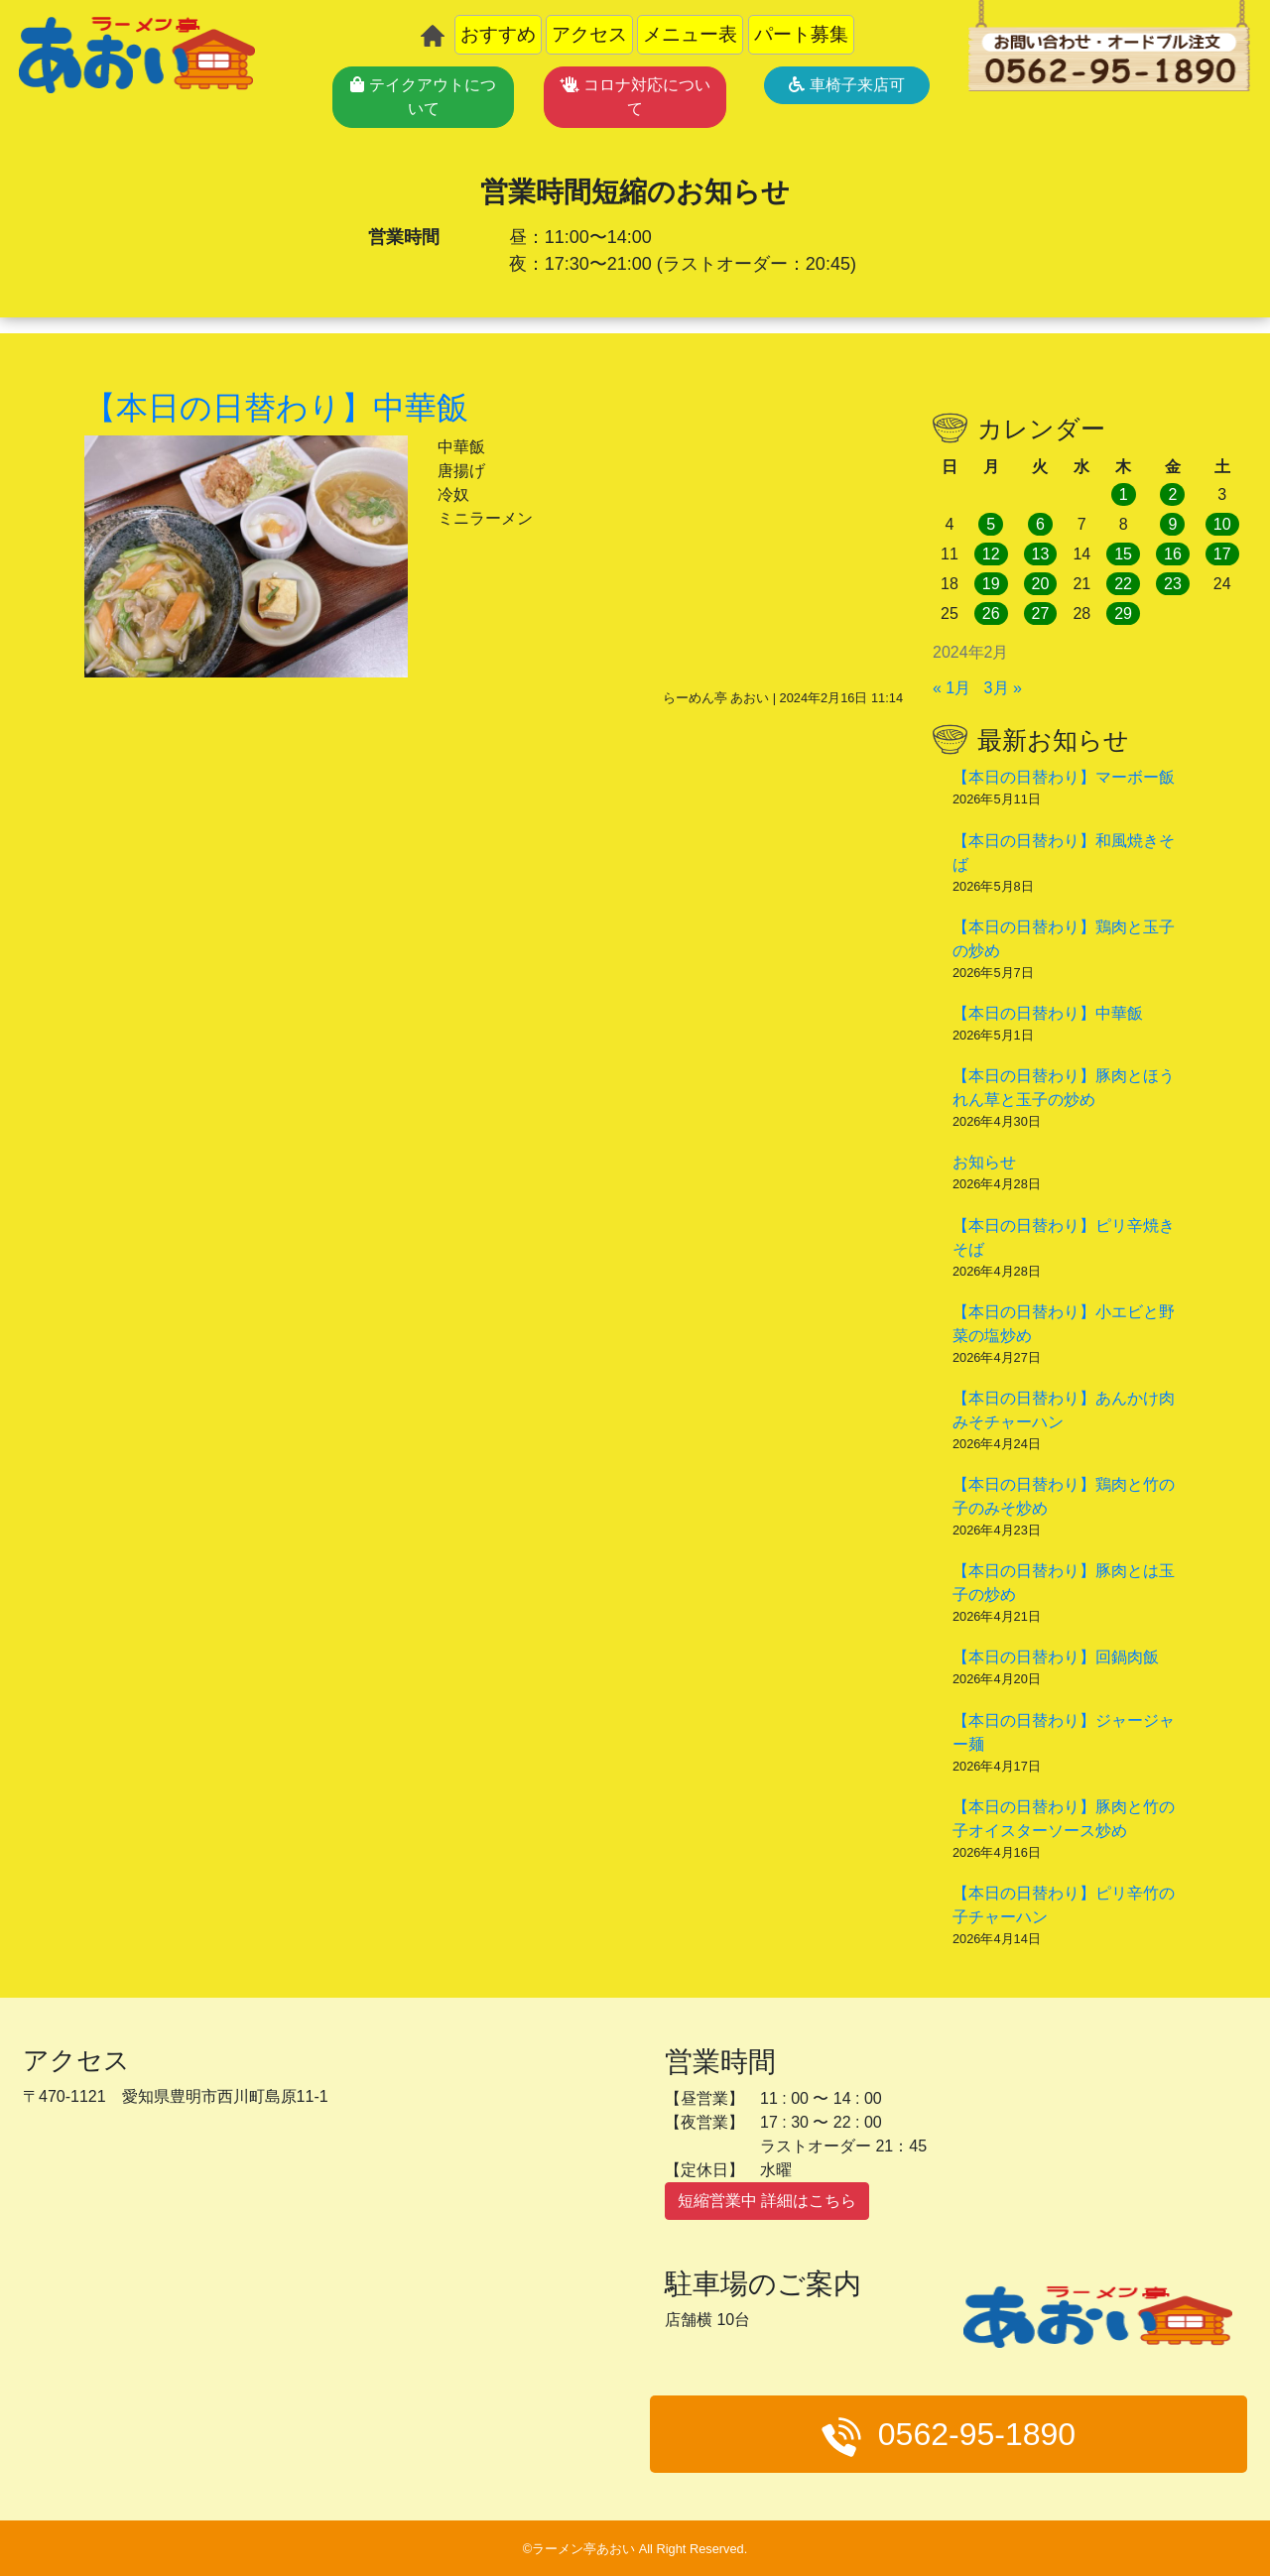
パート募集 (801, 34)
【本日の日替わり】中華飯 (1047, 1013)
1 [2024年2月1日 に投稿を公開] (1123, 494)
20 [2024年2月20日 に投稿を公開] (1041, 583)
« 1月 (951, 687)
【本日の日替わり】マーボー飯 (1063, 777)
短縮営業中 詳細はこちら (767, 2200)
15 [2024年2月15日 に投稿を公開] (1123, 554)
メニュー (1121, 2480)
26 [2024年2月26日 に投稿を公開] (991, 613)
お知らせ (984, 1162)
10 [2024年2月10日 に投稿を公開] (1222, 524)
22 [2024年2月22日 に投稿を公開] (1123, 583)
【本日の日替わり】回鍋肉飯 (1055, 1657)
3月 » (1003, 687)
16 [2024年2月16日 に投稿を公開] (1173, 554)
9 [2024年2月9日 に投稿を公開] (1172, 524)
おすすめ (498, 34)
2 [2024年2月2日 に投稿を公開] (1172, 494)
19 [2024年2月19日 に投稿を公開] (991, 583)
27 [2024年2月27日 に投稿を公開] (1041, 613)
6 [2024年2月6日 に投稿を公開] (1040, 524)
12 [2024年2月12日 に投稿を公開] (991, 554)
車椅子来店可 (846, 84)
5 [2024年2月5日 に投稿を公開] (990, 524)
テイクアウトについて (422, 96)
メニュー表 (690, 34)
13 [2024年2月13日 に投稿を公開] (1041, 554)
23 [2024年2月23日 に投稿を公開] (1173, 583)
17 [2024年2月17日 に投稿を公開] (1222, 554)
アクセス (589, 34)
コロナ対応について (635, 96)
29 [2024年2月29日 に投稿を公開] (1123, 613)
